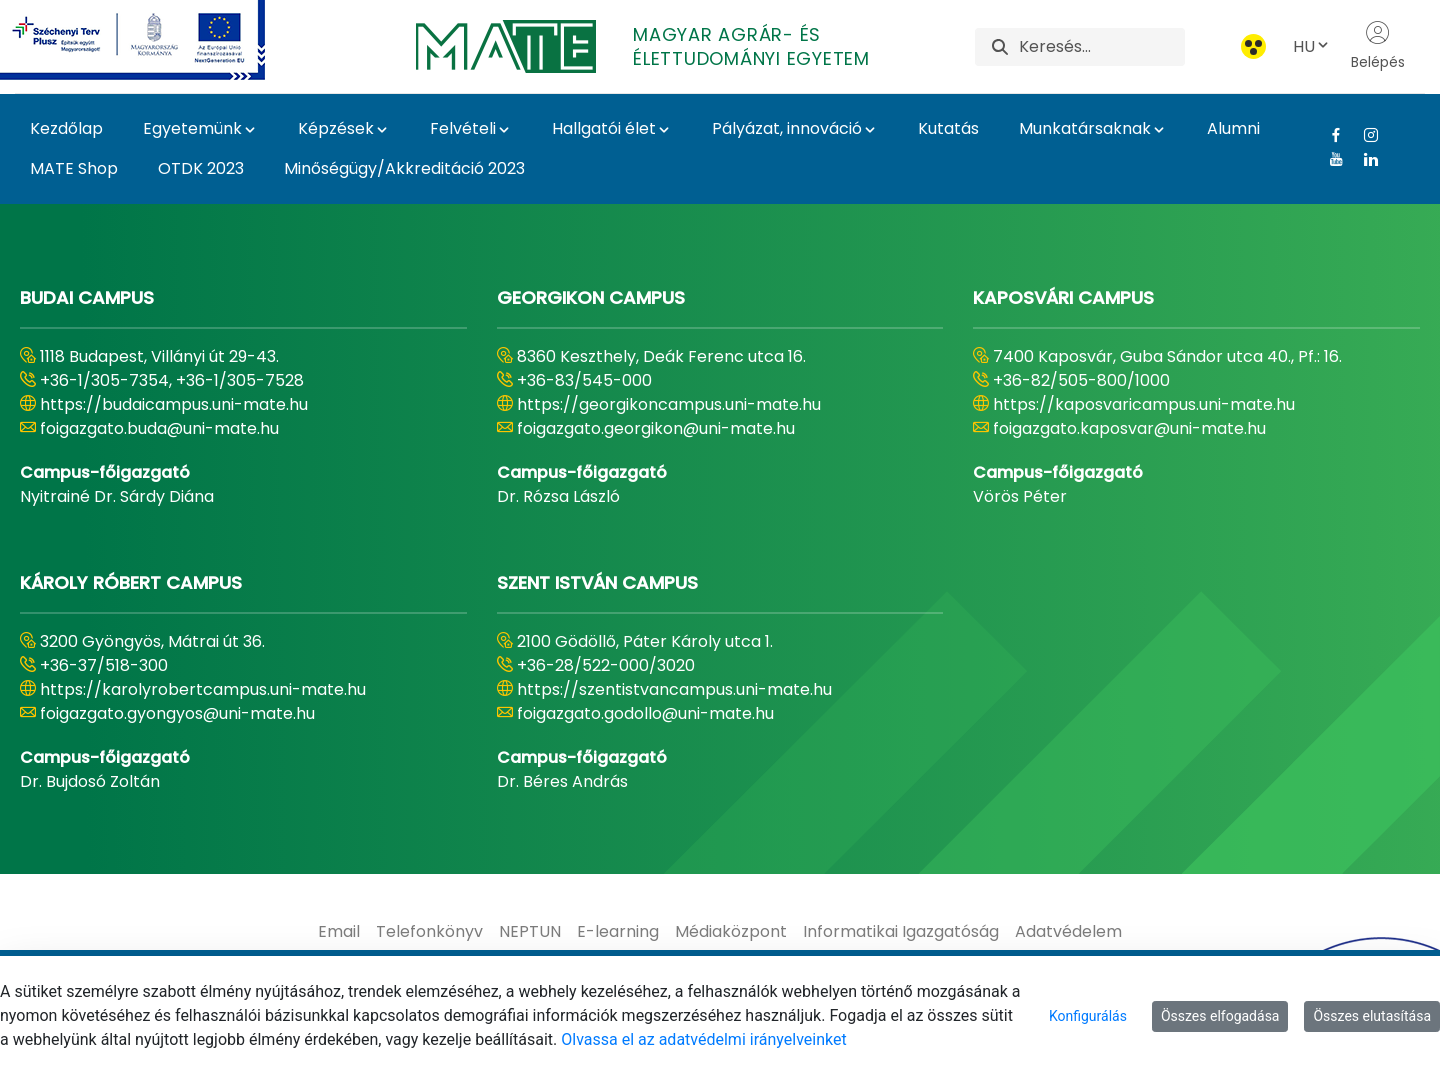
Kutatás (948, 128)
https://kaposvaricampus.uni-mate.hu (1144, 404)
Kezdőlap (66, 128)
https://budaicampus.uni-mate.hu (174, 404)
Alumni (1233, 128)
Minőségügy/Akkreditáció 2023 (404, 168)
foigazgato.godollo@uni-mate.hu (645, 713)
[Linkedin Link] (1363, 159)
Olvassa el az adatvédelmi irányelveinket (703, 1039)
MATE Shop (74, 168)
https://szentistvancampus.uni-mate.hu (674, 689)
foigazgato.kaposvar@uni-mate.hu (1129, 428)
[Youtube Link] (1328, 159)
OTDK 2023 (201, 168)
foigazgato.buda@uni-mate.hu (159, 428)
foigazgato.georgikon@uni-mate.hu (656, 428)
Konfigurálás (1088, 1016)
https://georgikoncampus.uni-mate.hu (669, 404)
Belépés (1378, 46)
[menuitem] (339, 932)
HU (1312, 46)
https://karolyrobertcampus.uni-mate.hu (203, 689)
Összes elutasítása (1372, 1016)
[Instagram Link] (1363, 135)
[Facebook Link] (1328, 135)
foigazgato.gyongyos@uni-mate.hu (177, 713)
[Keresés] (1102, 47)
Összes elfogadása (1220, 1016)
